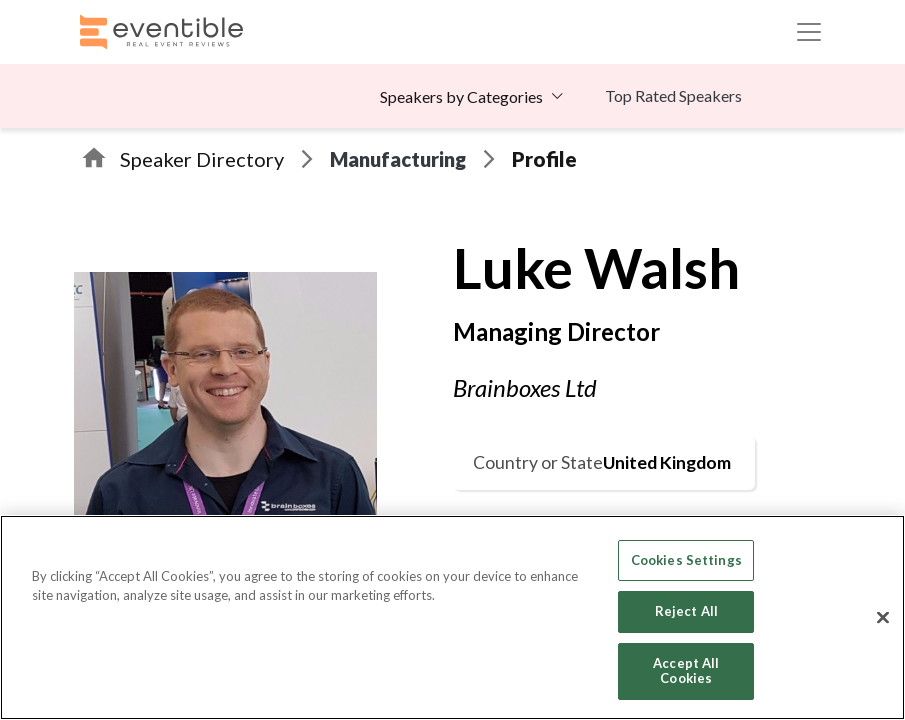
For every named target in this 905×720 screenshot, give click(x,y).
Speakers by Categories (461, 96)
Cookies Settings (686, 560)
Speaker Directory (202, 159)
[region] (452, 617)
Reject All (686, 611)
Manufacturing (398, 159)
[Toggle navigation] (809, 32)
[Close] (883, 618)
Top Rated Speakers (673, 95)
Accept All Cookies (686, 671)
